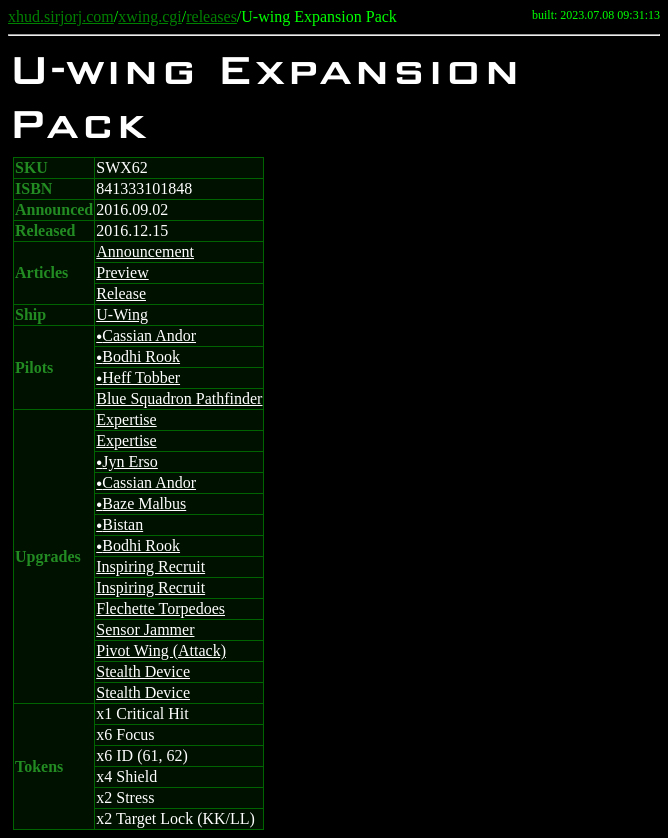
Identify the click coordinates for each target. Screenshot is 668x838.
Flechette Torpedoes (160, 608)
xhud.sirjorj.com (61, 16)
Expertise (126, 419)
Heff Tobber (138, 377)
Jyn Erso (127, 461)
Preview (122, 272)
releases (211, 16)
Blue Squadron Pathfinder (179, 398)
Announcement (145, 251)
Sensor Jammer (145, 629)
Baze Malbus (141, 503)
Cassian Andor (146, 335)
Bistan (119, 524)
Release (121, 293)
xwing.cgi (150, 16)
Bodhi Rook (138, 356)
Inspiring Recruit (150, 566)
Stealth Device (143, 671)
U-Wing (122, 314)
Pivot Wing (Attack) (161, 650)
